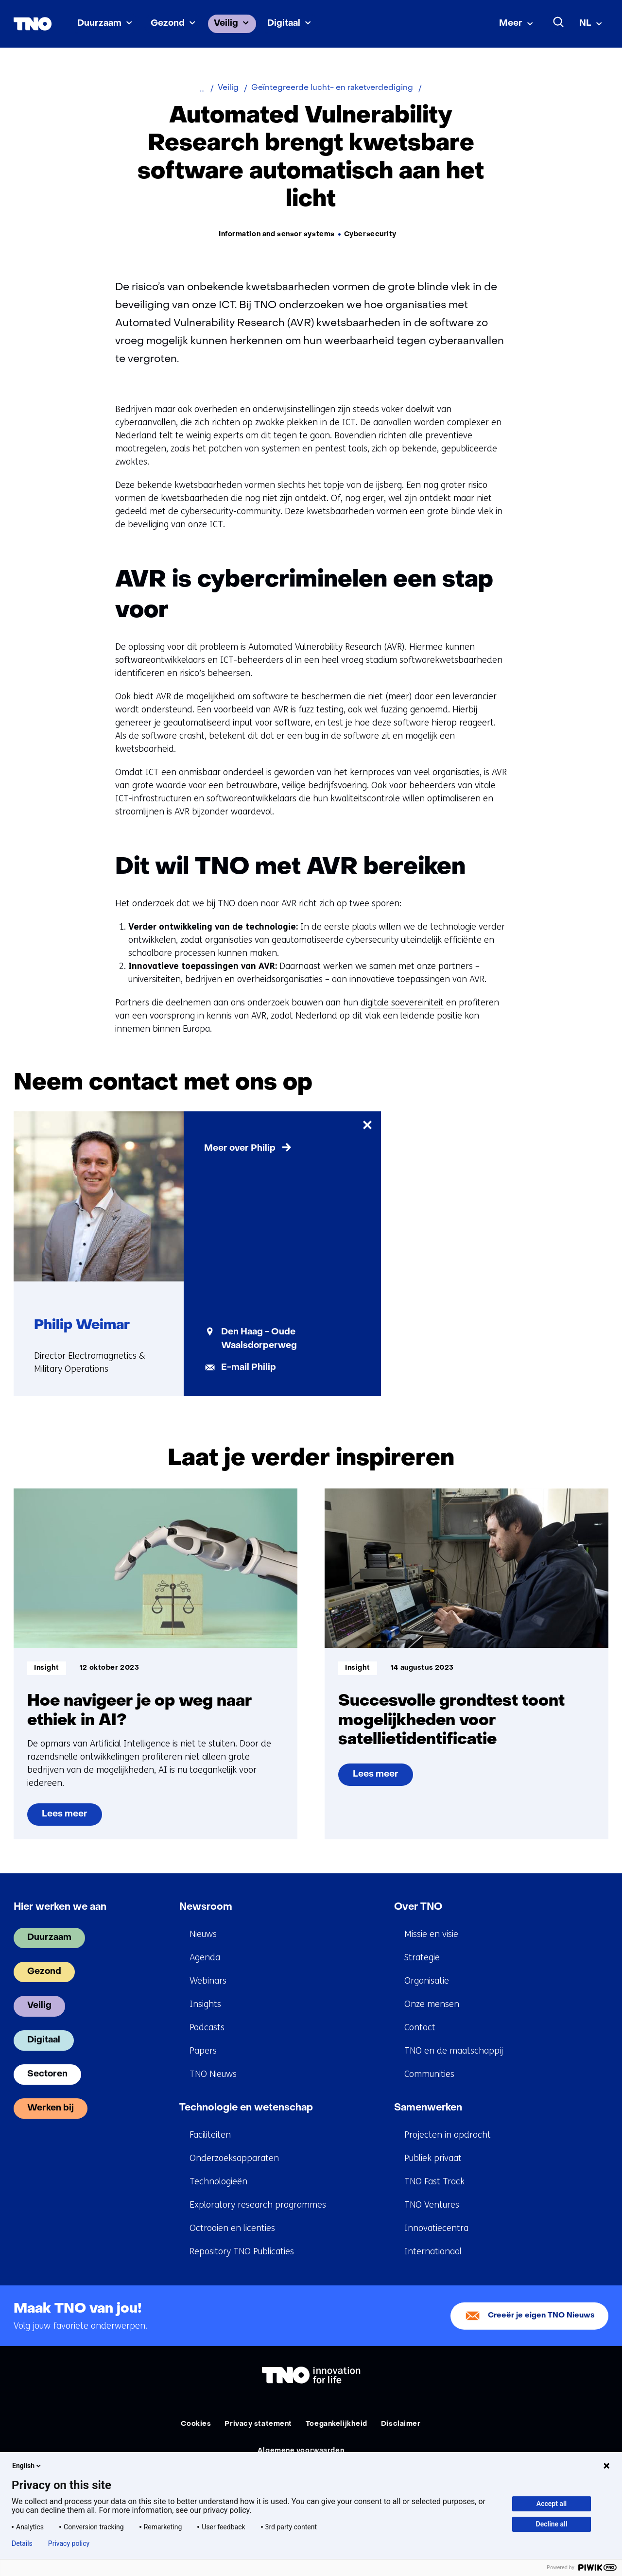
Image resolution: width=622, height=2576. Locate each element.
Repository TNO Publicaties (242, 2251)
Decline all (552, 2524)
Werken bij (50, 2108)
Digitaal (283, 23)
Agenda (205, 1957)
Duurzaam (99, 23)
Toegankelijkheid (336, 2424)
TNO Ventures (431, 2204)
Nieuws (203, 1934)
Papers (203, 2050)
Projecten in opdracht (447, 2134)
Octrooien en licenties (232, 2228)
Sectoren (47, 2074)
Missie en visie (431, 1934)
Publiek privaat (433, 2158)
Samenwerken (428, 2108)
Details (22, 2543)
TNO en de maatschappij (453, 2050)
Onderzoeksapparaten (234, 2158)
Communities (429, 2074)
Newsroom (205, 1907)
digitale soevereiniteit (402, 1002)
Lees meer (64, 1818)
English (27, 2466)
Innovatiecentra (436, 2228)
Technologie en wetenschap (246, 2108)
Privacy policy (68, 2543)
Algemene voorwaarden (301, 2451)
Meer (510, 23)
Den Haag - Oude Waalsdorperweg (259, 1339)
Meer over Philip (240, 1148)
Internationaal (433, 2251)
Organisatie (426, 1980)
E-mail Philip (248, 1368)
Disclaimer (401, 2424)
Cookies (196, 2424)
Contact (419, 2027)
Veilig (226, 23)
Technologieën (218, 2181)
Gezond (168, 23)
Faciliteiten (210, 2134)
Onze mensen (431, 2004)
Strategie (422, 1957)
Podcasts (207, 2027)
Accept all (551, 2503)
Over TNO (418, 1907)
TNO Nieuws (213, 2074)
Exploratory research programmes (258, 2204)
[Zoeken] (559, 22)
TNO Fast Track (434, 2181)
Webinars (208, 1980)
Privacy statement (258, 2424)
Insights (205, 2004)
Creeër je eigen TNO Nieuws (541, 2315)
